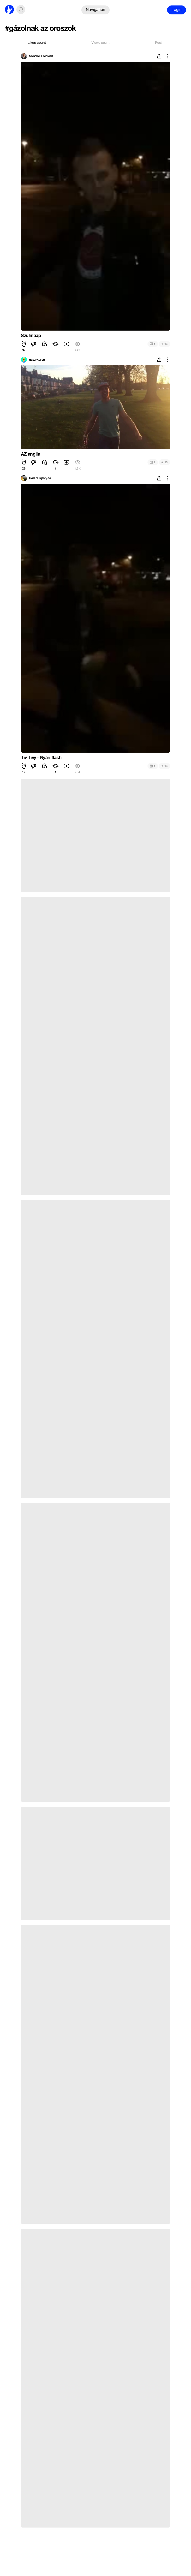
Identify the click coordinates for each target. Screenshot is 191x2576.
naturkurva (37, 359)
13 (164, 344)
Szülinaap (31, 336)
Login (177, 9)
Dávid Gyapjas (40, 478)
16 (164, 462)
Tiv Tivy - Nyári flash (41, 758)
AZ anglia (30, 454)
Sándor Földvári (41, 56)
